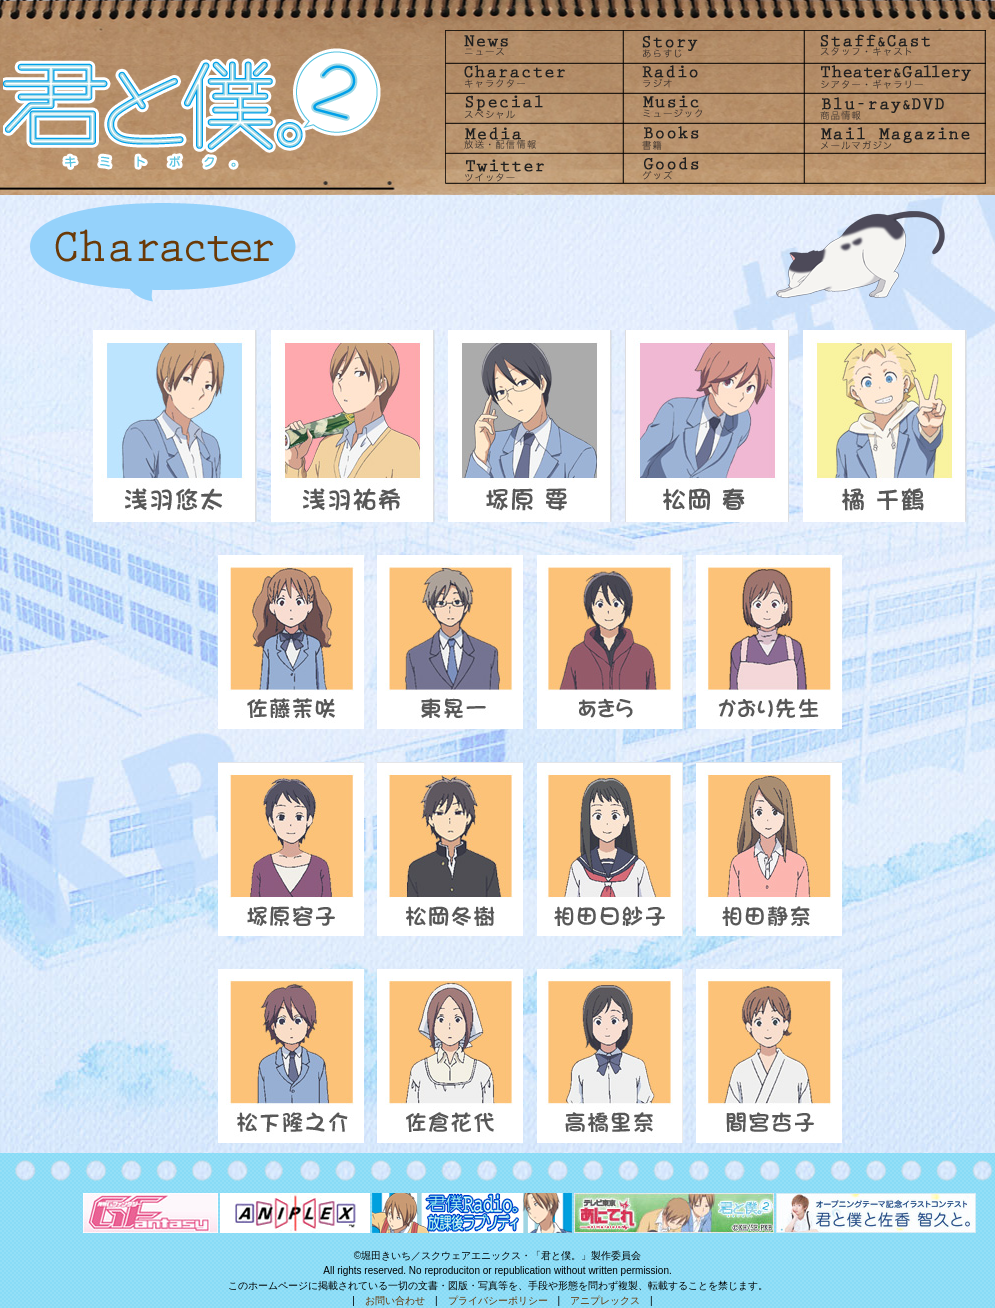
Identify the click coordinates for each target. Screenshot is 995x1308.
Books (712, 138)
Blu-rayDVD (890, 107)
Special (534, 107)
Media (534, 138)
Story (712, 45)
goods (712, 169)
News (534, 45)
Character (534, 76)
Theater (890, 76)
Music (712, 107)
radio (712, 76)
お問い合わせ (395, 1300)
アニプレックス (605, 1300)
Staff (890, 45)
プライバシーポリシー (498, 1300)
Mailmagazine (890, 138)
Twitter (534, 169)
